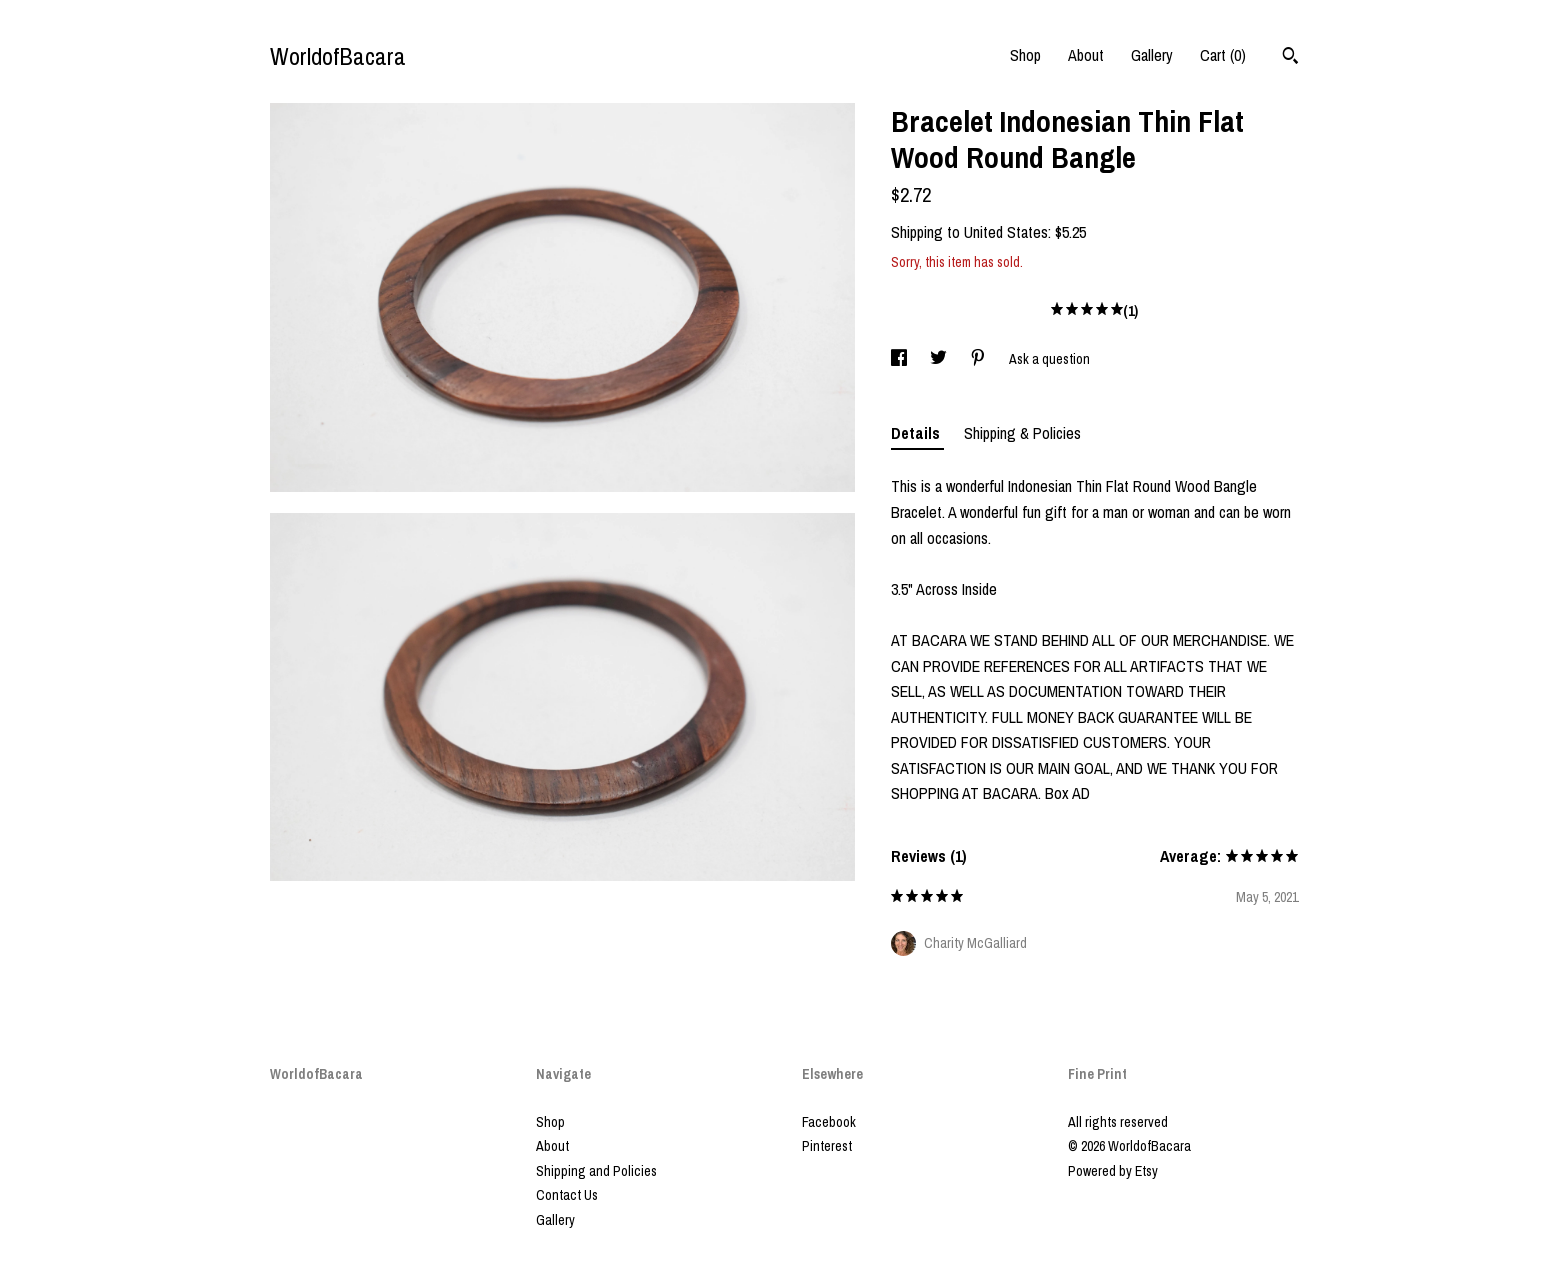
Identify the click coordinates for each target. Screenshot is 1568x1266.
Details (917, 433)
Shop (1025, 55)
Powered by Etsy (1113, 1171)
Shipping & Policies (1022, 433)
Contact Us (567, 1195)
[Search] (1290, 58)
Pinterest (827, 1146)
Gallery (1152, 55)
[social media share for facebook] (900, 359)
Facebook (829, 1122)
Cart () (1223, 55)
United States (1006, 232)
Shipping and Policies (596, 1171)
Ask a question (1049, 359)
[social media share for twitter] (940, 359)
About (1086, 55)
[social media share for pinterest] (979, 359)
